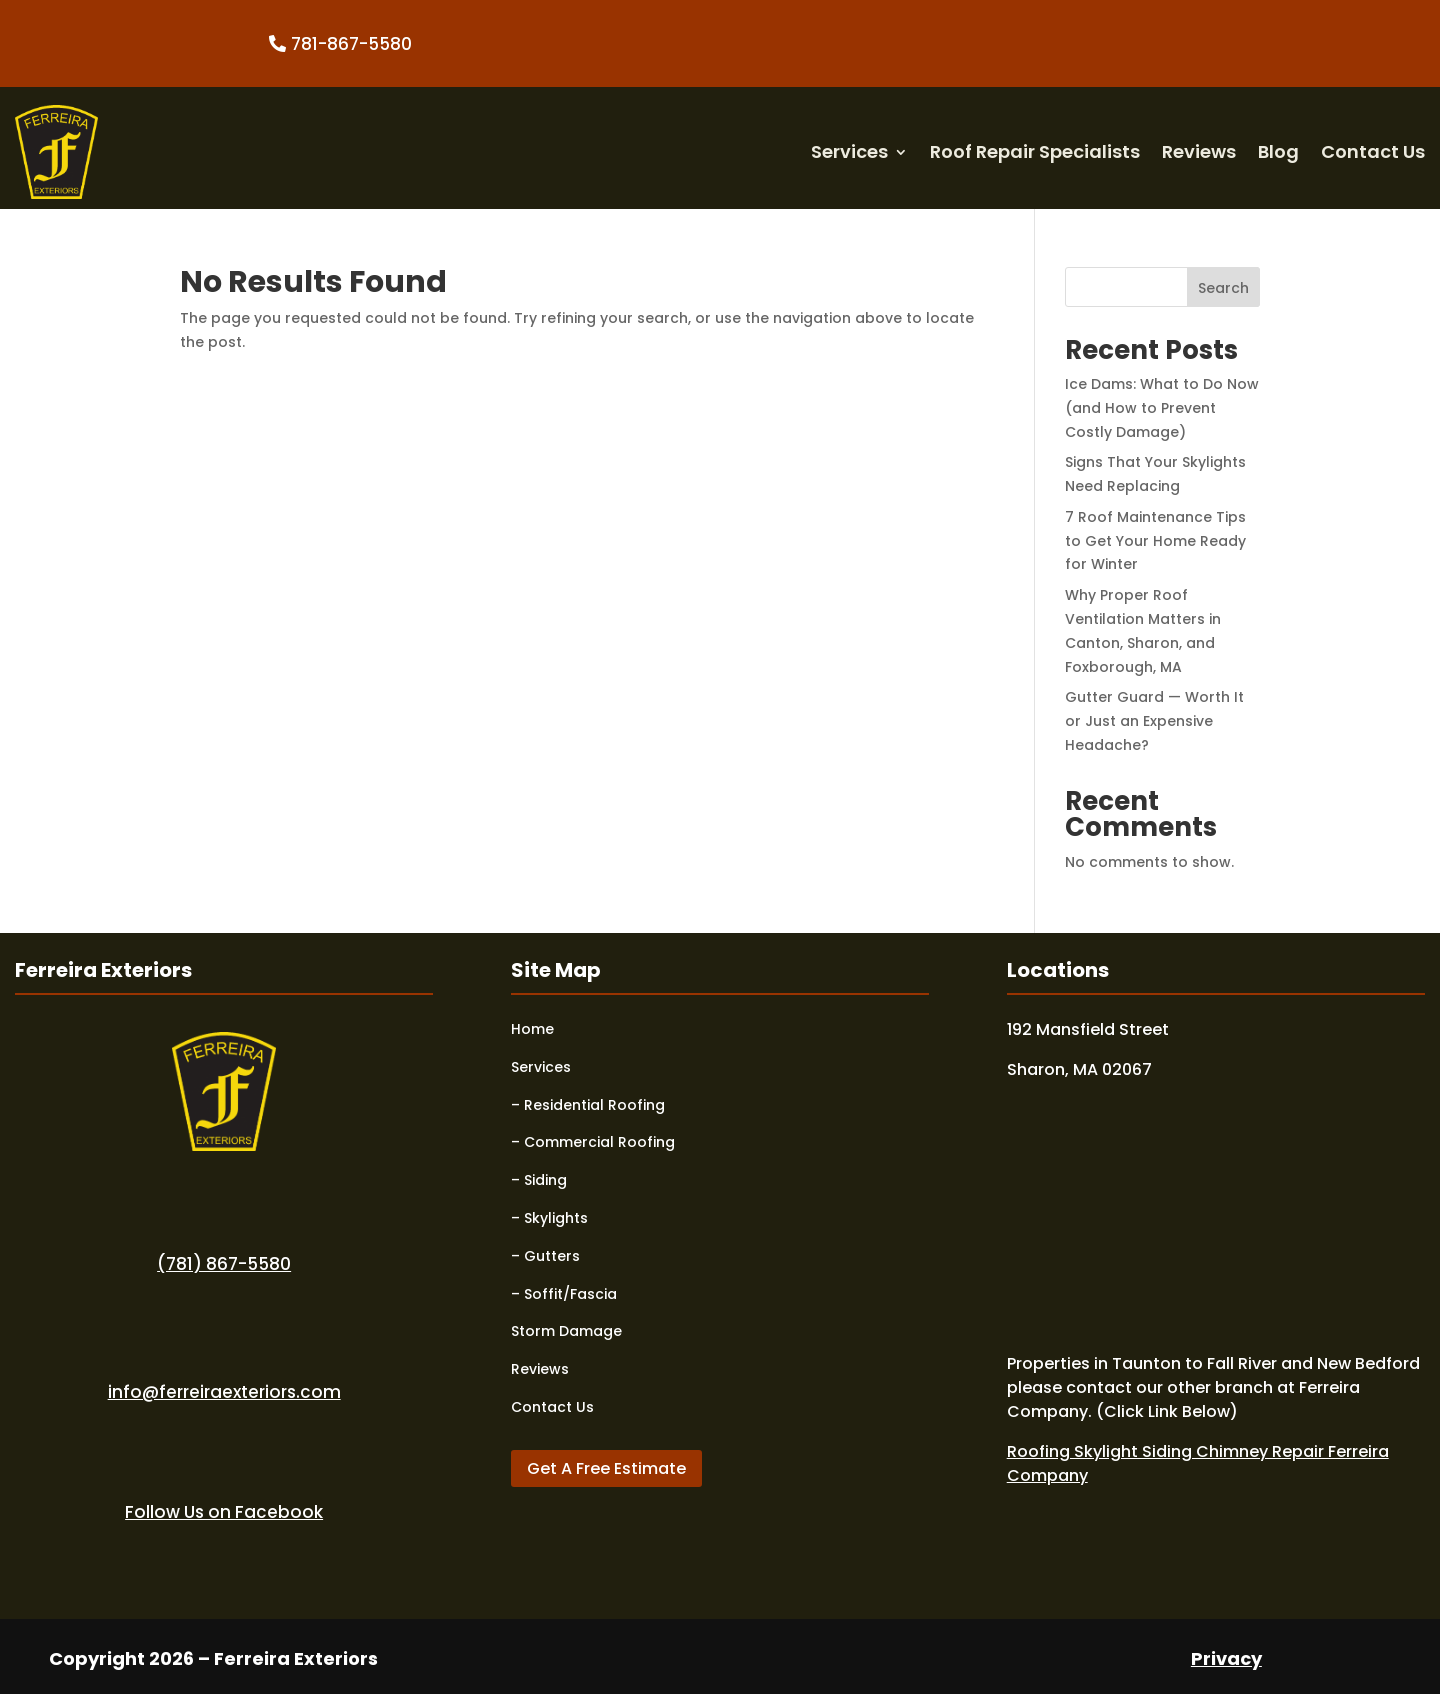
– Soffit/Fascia (564, 1294)
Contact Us (1373, 151)
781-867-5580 (351, 44)
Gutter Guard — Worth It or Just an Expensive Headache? (1154, 721)
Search (1223, 288)
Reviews (1199, 151)
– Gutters (545, 1256)
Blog (1278, 151)
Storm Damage (566, 1331)
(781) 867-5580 (224, 1264)
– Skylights (549, 1218)
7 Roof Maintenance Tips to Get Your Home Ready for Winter (1155, 541)
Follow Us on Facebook (224, 1512)
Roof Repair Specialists (1035, 151)
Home (532, 1029)
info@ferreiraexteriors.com (224, 1392)
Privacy (1226, 1658)
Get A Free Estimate (606, 1468)
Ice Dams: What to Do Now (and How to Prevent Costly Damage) (1162, 408)
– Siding (539, 1180)
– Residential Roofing (588, 1105)
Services (849, 151)
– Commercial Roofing (593, 1142)
